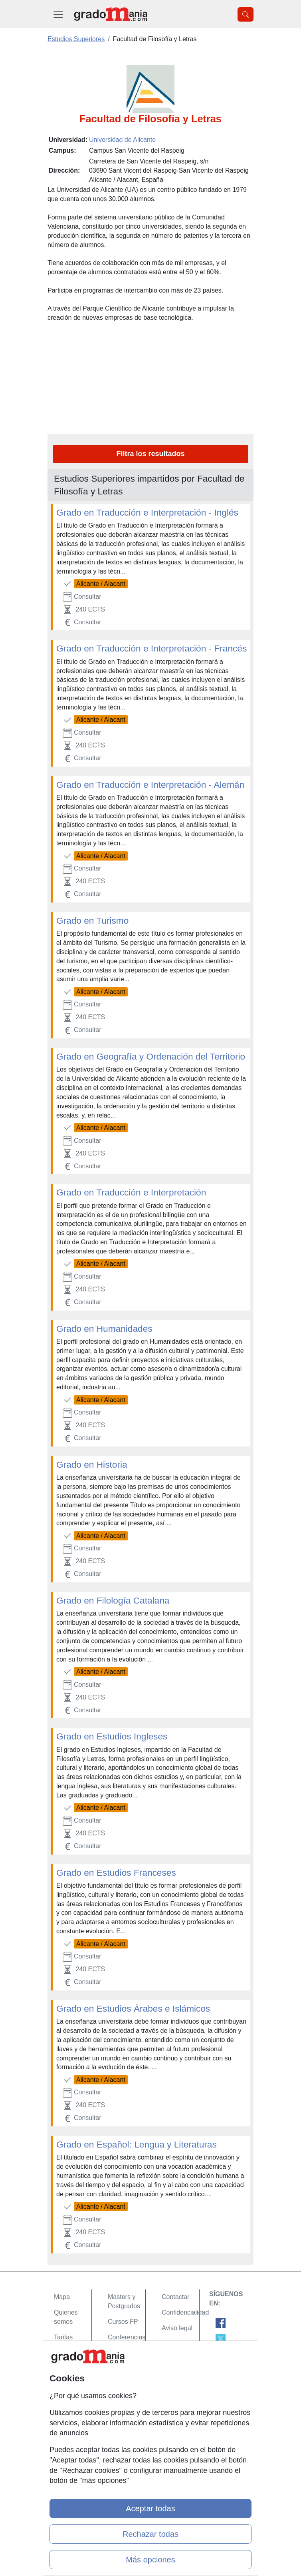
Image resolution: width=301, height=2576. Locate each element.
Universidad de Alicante (122, 139)
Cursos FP (123, 2321)
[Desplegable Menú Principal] (58, 14)
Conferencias (126, 2337)
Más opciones (150, 2559)
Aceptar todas (150, 2508)
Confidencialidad (185, 2312)
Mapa (62, 2296)
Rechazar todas (150, 2534)
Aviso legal (177, 2328)
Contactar (175, 2296)
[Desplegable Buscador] (245, 14)
